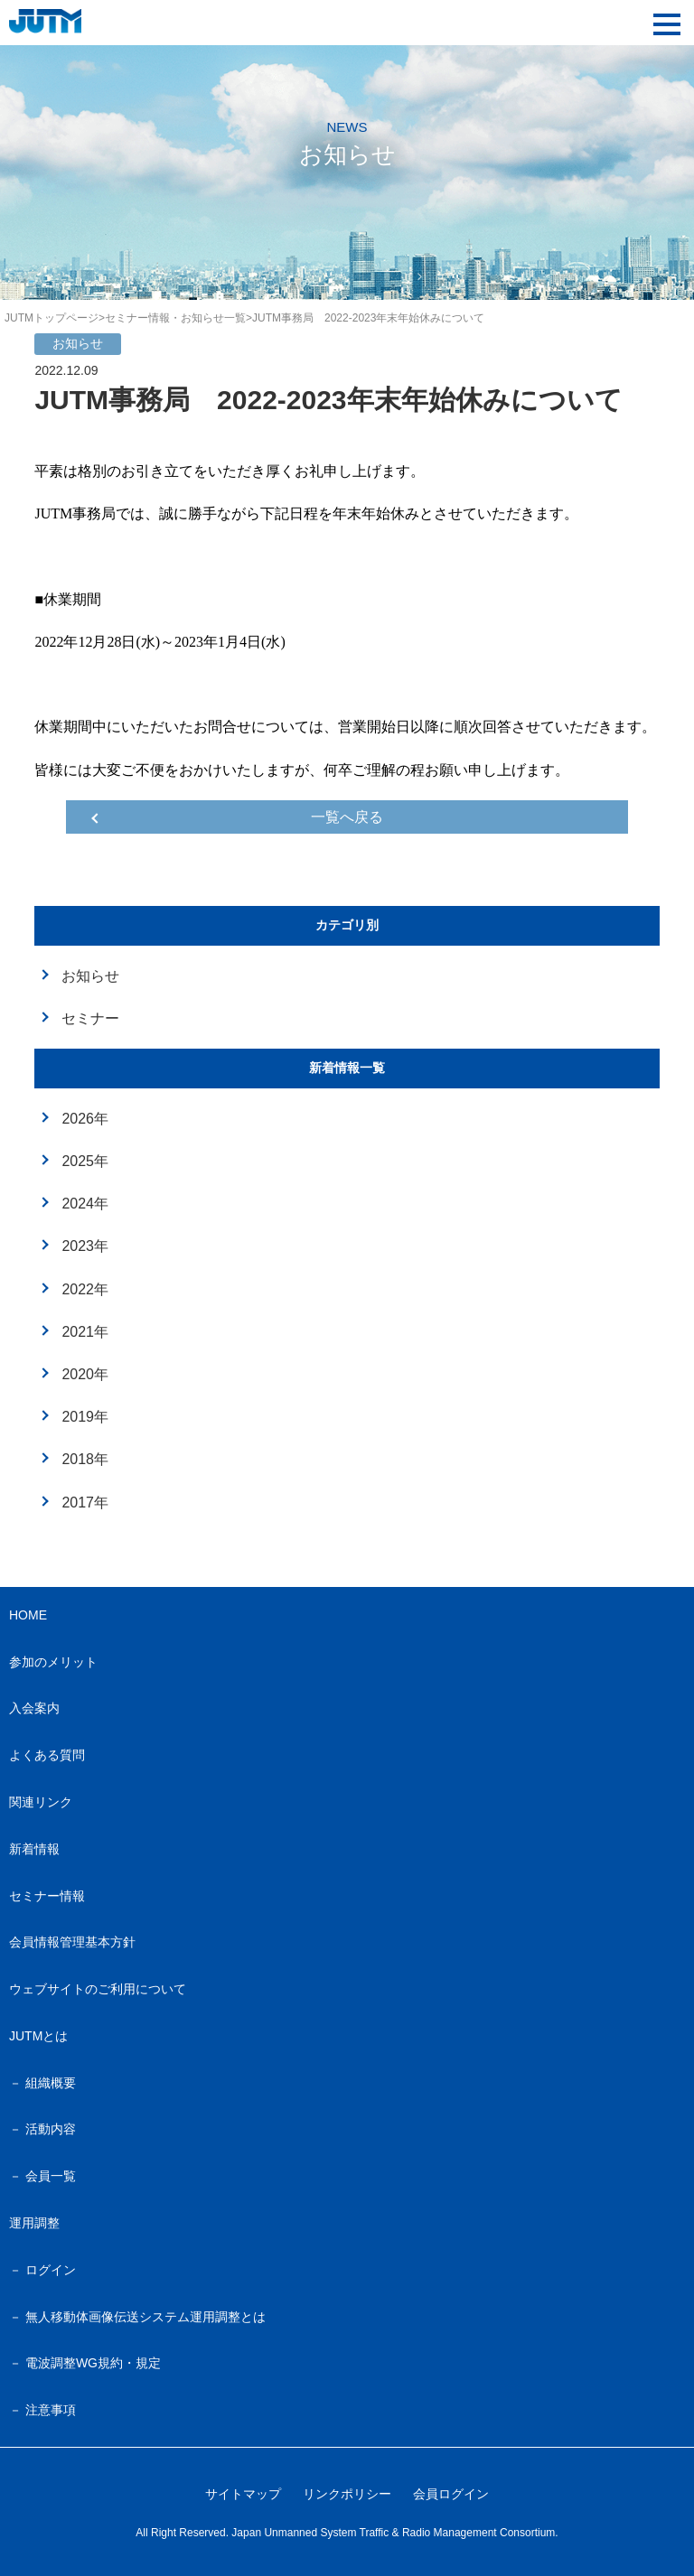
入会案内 (34, 1708)
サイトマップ (243, 2494)
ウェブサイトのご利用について (97, 1989)
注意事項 (50, 2410)
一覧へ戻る (347, 817)
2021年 (84, 1331)
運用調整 (34, 2223)
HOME (28, 1615)
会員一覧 (50, 2176)
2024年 (84, 1203)
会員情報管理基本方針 (72, 1942)
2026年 (84, 1118)
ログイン (50, 2270)
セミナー (90, 1018)
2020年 (84, 1374)
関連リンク (40, 1802)
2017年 (84, 1502)
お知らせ (90, 976)
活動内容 (50, 2129)
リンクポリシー (347, 2494)
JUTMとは (38, 2036)
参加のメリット (53, 1662)
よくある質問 (47, 1755)
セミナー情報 (47, 1896)
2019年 (84, 1416)
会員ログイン (451, 2494)
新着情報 (34, 1849)
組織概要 (50, 2083)
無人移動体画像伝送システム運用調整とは (145, 2317)
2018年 (84, 1459)
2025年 (84, 1161)
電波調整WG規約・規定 (93, 2363)
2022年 (84, 1289)
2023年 (84, 1246)
